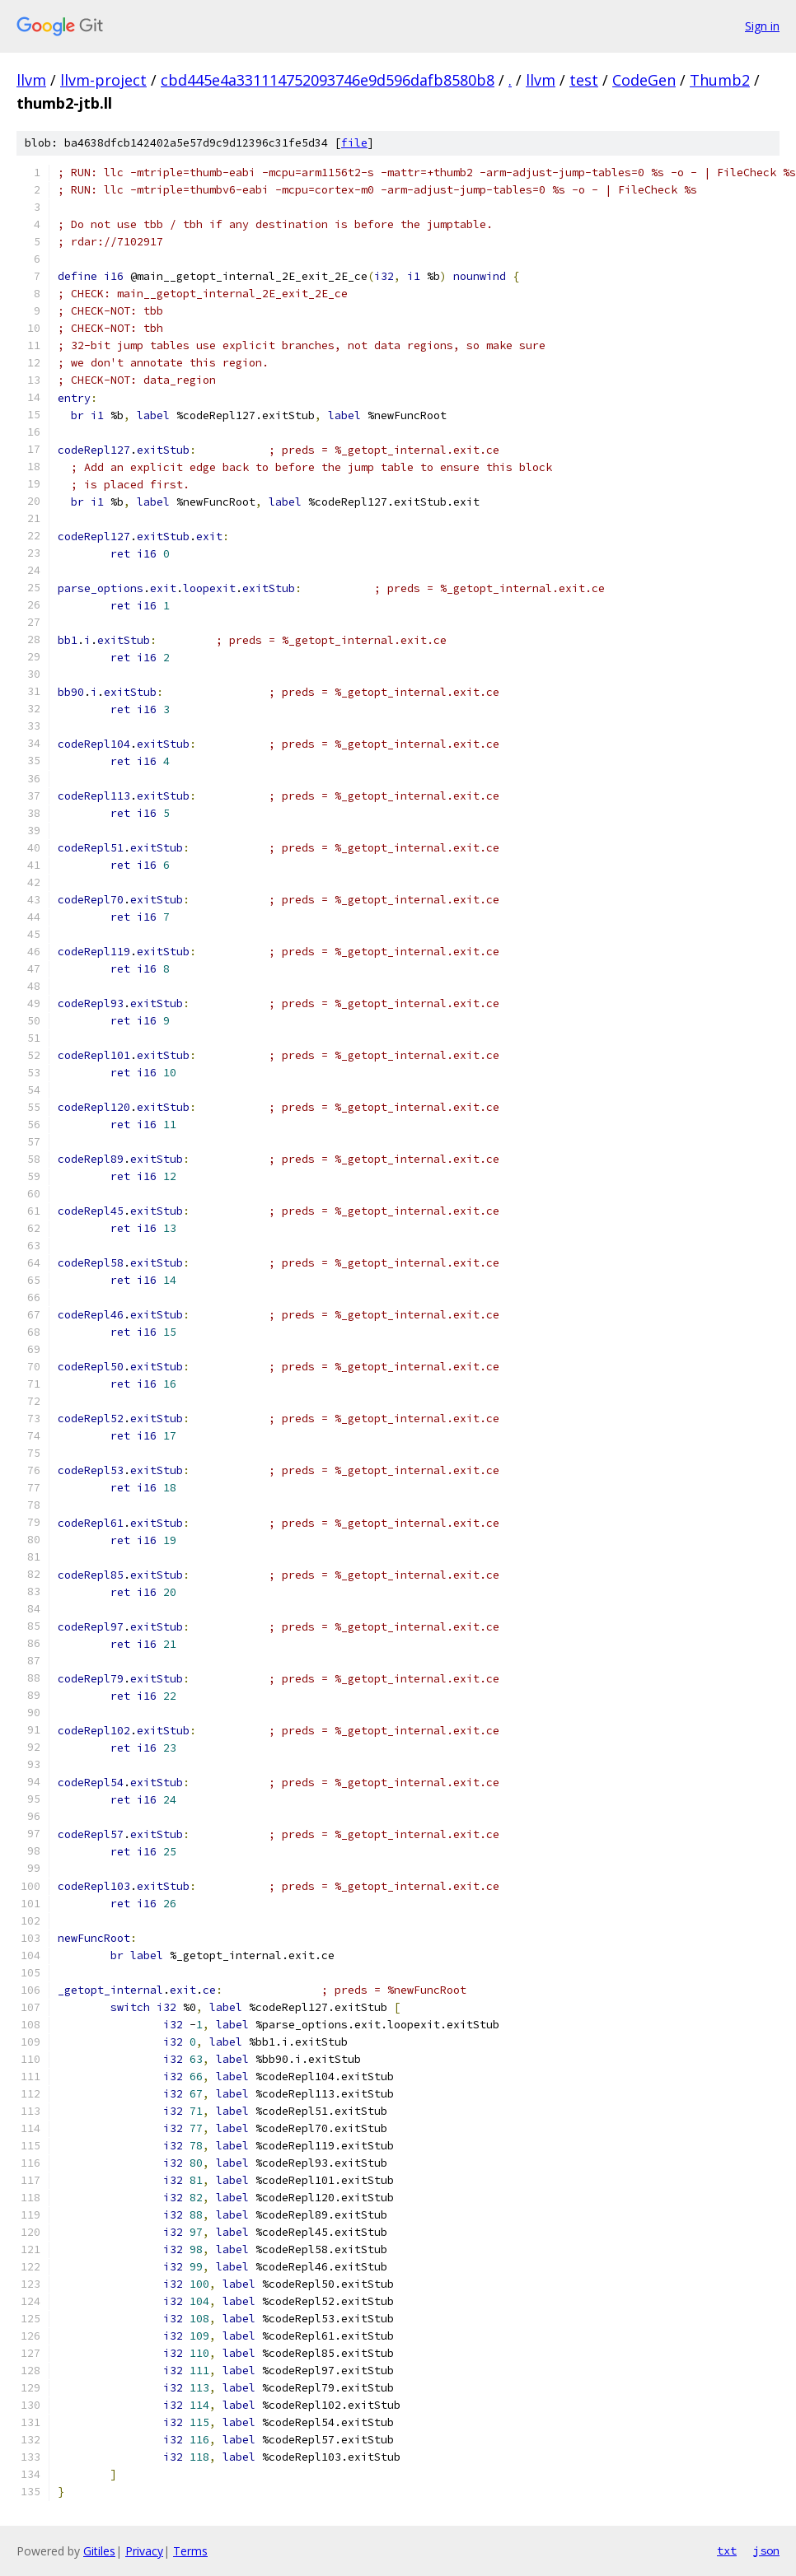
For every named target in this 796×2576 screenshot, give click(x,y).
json (766, 2550)
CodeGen (644, 80)
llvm (31, 80)
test (583, 80)
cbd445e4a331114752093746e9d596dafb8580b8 (327, 80)
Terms (190, 2551)
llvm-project (103, 80)
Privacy (144, 2551)
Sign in (762, 26)
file (354, 143)
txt (727, 2550)
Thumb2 (720, 80)
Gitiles (99, 2551)
